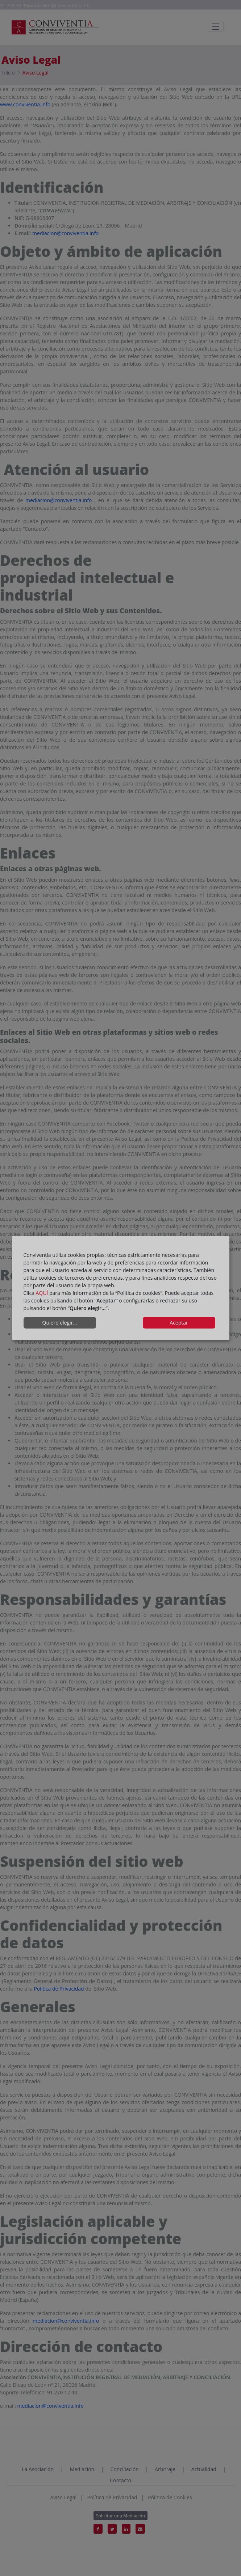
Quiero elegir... (59, 1322)
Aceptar (179, 1322)
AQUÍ (42, 1292)
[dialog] (120, 1288)
